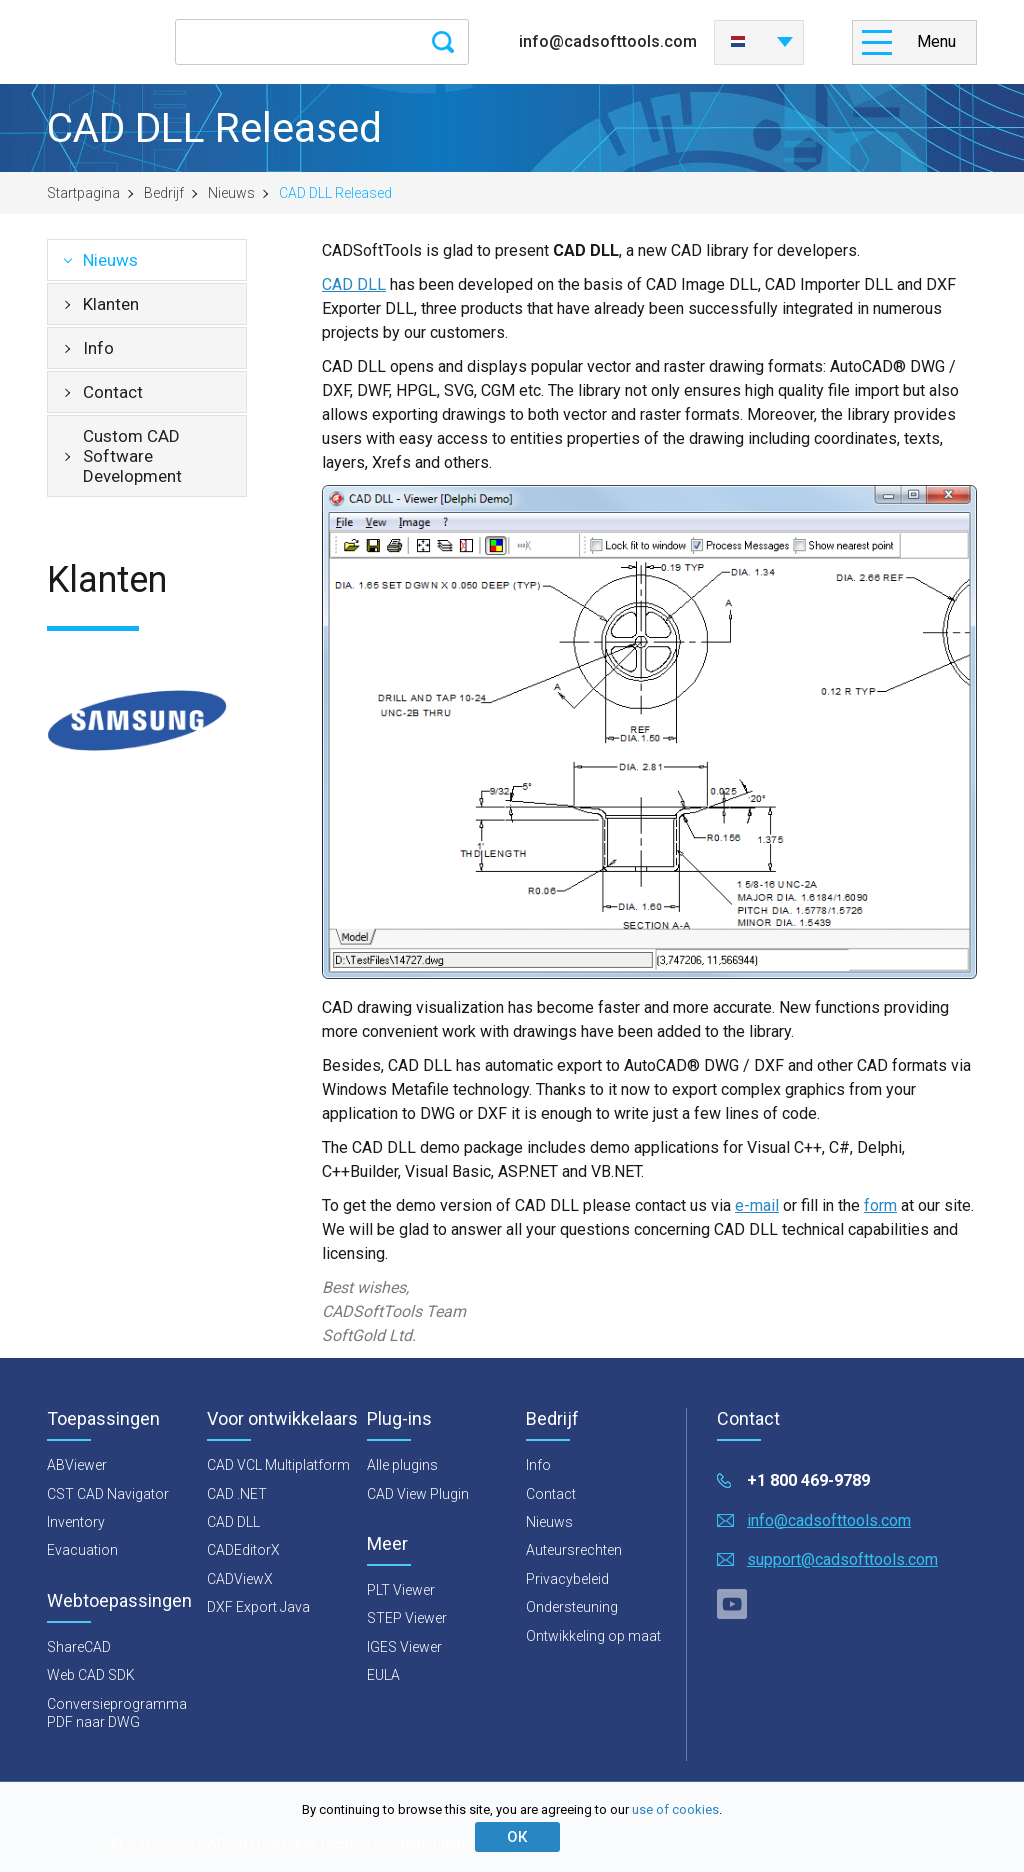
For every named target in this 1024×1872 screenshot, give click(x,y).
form (880, 1205)
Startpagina (83, 193)
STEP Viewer (407, 1618)
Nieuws (231, 193)
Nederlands (738, 42)
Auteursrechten (574, 1550)
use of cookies (675, 1809)
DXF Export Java (258, 1607)
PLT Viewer (401, 1590)
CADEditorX (243, 1550)
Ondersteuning (572, 1607)
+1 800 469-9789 (808, 1480)
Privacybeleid (567, 1579)
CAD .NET (237, 1494)
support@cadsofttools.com (842, 1559)
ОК (517, 1837)
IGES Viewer (404, 1647)
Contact (113, 392)
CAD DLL (354, 284)
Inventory (76, 1522)
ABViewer (77, 1465)
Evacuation (82, 1550)
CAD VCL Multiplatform (278, 1465)
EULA (383, 1675)
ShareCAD (79, 1647)
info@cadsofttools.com (608, 41)
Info (98, 348)
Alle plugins (402, 1465)
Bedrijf (164, 193)
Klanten (111, 304)
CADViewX (240, 1579)
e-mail (757, 1205)
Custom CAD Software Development (132, 456)
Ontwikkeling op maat (593, 1636)
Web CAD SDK (91, 1675)
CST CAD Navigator (108, 1494)
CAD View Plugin (418, 1494)
